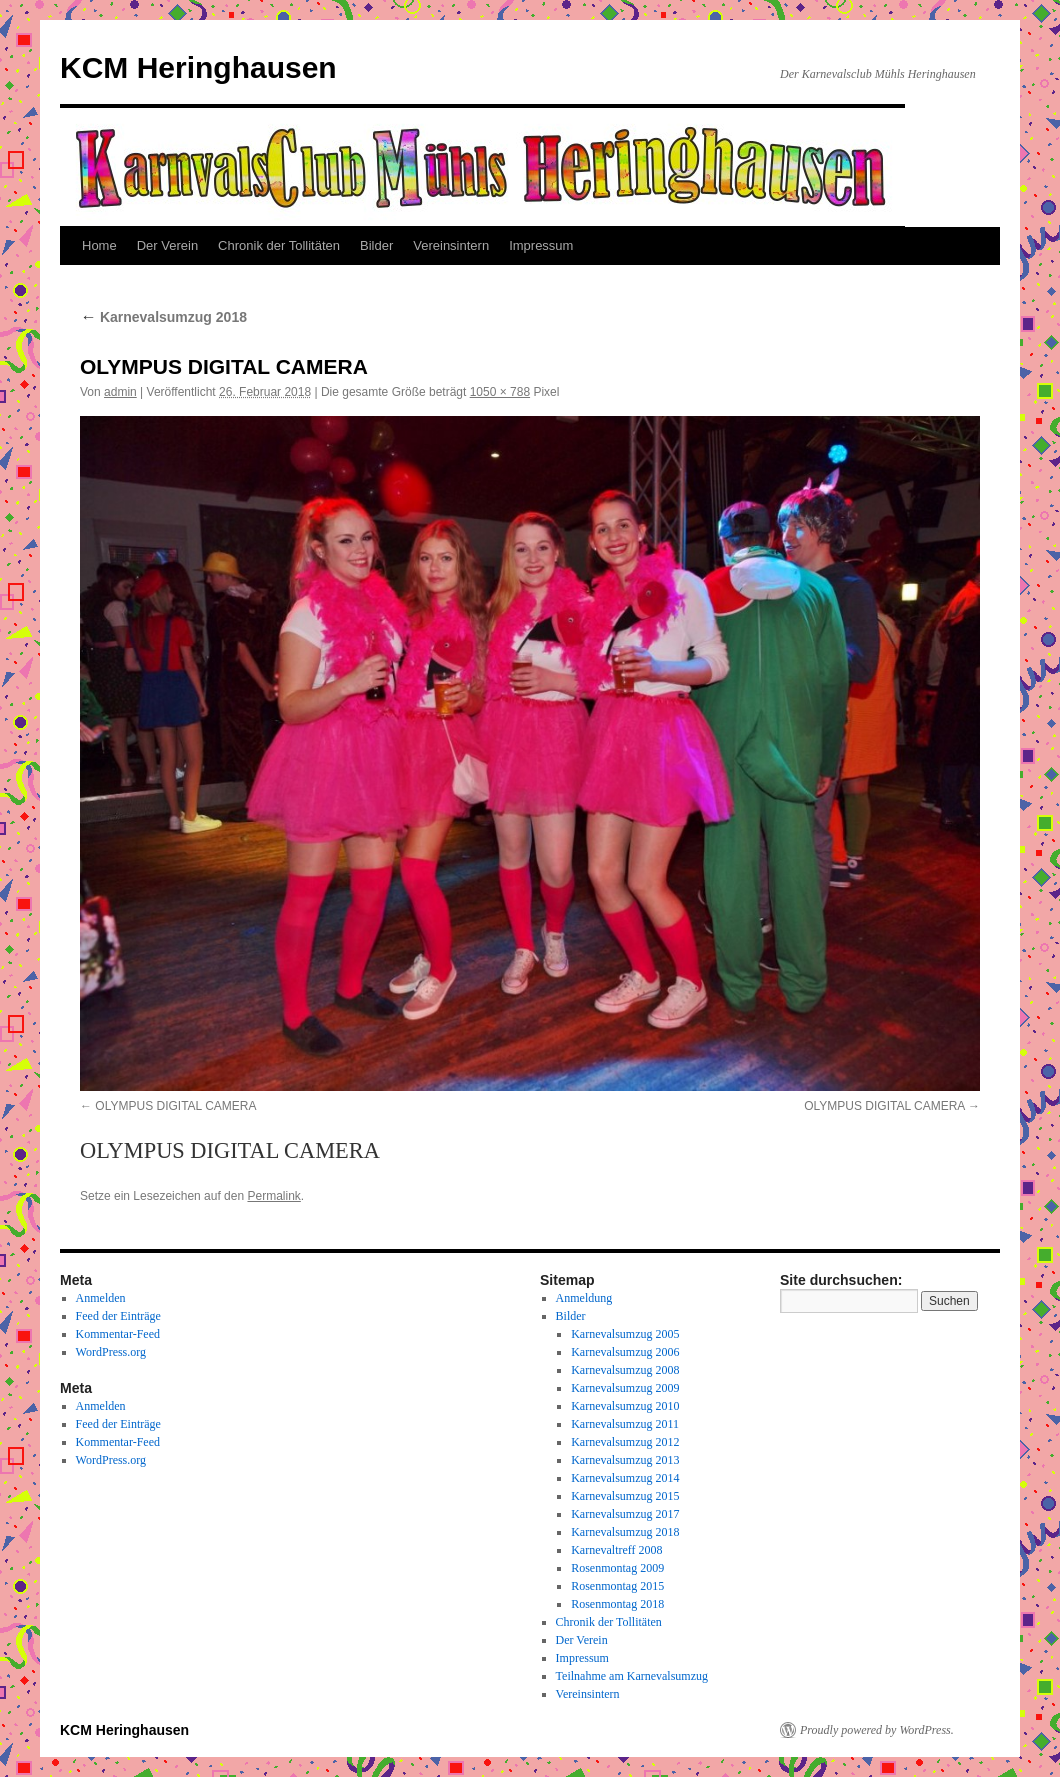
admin (120, 392)
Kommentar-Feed (118, 1334)
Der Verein (167, 245)
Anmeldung (584, 1298)
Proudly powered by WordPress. (877, 1730)
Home (99, 245)
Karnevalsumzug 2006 (625, 1352)
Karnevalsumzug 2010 (625, 1406)
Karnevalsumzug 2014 (625, 1478)
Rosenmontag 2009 (617, 1568)
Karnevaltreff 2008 (616, 1550)
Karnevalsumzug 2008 (625, 1370)
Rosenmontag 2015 (617, 1586)
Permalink (273, 1196)
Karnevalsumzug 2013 (625, 1460)
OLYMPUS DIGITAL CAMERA (175, 1106)
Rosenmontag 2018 (617, 1604)
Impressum (541, 245)
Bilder (376, 245)
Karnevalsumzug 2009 (625, 1388)
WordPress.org (111, 1352)
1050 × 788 (500, 392)
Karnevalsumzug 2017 (625, 1514)
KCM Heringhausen (198, 67)
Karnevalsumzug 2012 (625, 1442)
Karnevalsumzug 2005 (625, 1334)
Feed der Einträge (118, 1316)
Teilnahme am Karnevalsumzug (632, 1676)
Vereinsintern (451, 245)
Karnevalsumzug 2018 (163, 317)
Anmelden (101, 1298)
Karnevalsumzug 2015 (625, 1496)
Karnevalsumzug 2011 (625, 1424)
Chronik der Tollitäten (279, 245)
